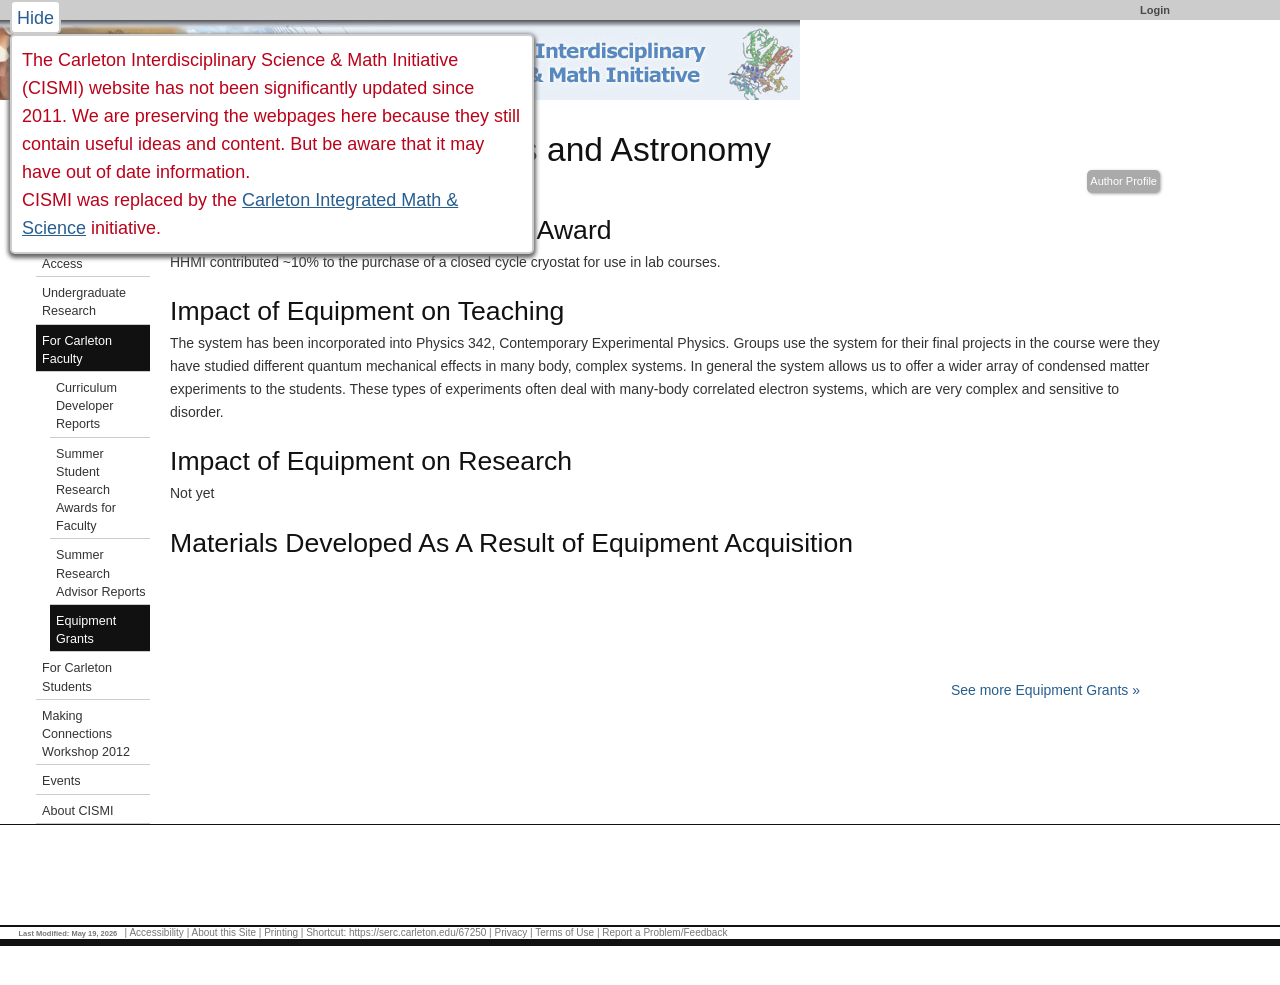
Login (1155, 10)
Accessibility (156, 932)
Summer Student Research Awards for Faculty (86, 490)
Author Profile (1123, 181)
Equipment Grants (86, 630)
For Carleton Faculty (77, 350)
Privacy (510, 932)
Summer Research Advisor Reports (101, 573)
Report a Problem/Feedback (664, 932)
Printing (281, 932)
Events (61, 781)
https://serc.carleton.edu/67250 (417, 932)
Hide (35, 18)
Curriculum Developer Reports (86, 406)
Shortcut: (326, 932)
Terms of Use (564, 932)
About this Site (223, 932)
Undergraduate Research (84, 302)
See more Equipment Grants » (1045, 690)
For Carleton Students (77, 677)
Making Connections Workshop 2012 (86, 734)
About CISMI (77, 811)
